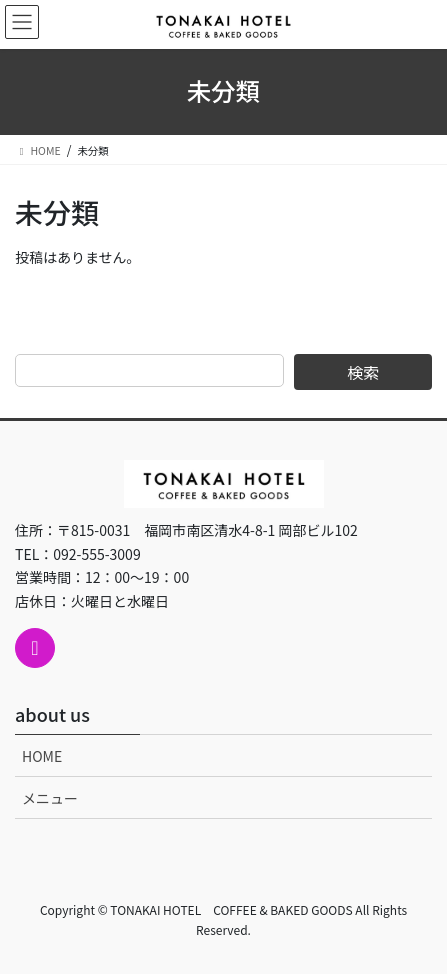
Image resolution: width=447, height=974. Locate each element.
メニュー (50, 798)
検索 (363, 372)
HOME (42, 756)
